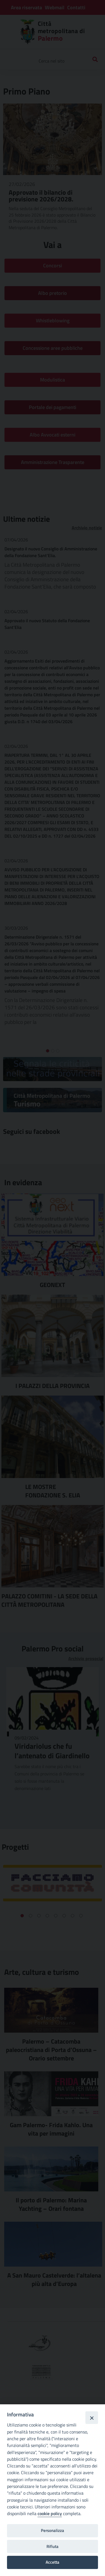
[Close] (91, 2417)
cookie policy (50, 2513)
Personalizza (52, 2530)
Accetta (52, 2562)
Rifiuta (52, 2546)
